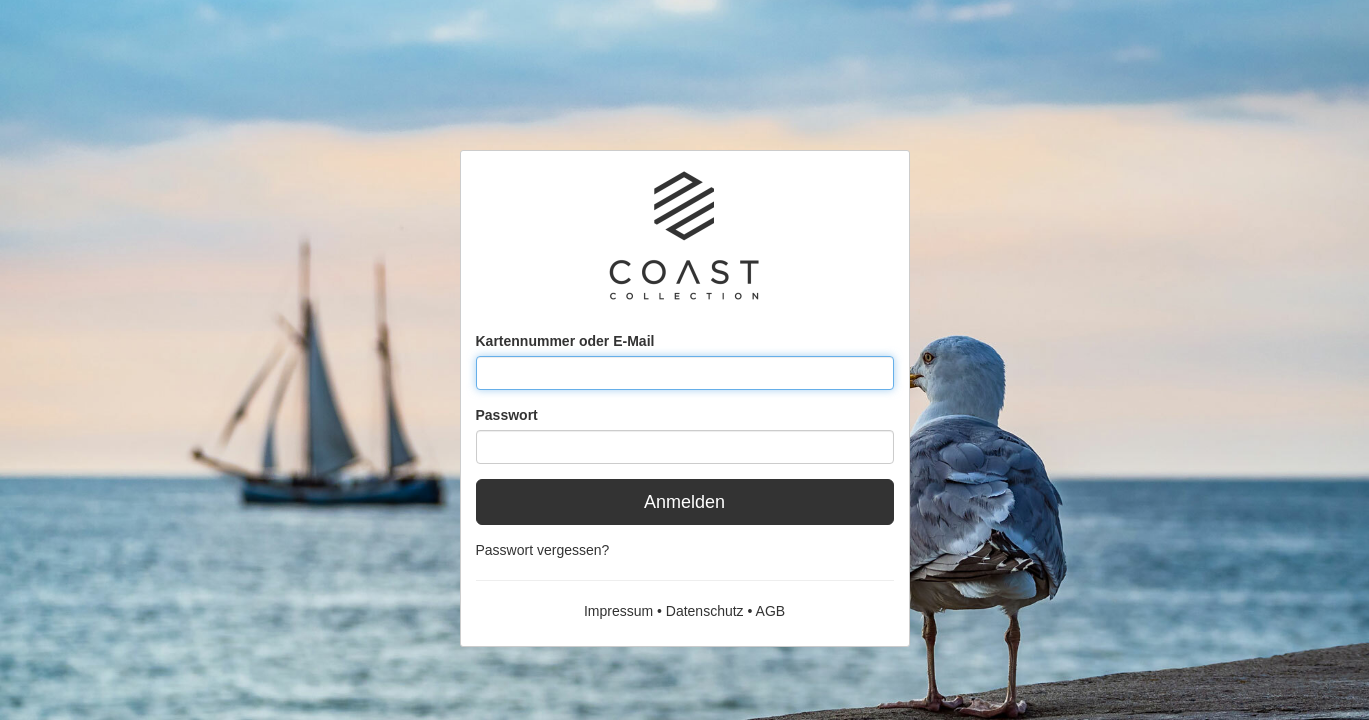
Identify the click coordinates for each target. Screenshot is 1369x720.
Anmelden (684, 502)
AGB (771, 611)
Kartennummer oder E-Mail (565, 341)
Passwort (507, 415)
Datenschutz (705, 611)
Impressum (618, 611)
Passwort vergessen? (543, 550)
